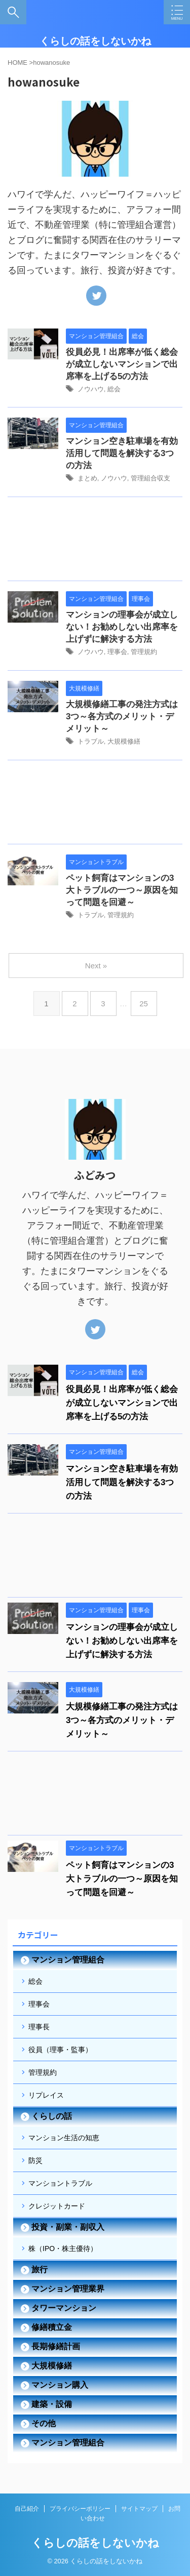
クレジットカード (56, 2206)
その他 (43, 2423)
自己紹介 (27, 2508)
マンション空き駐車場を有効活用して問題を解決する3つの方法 (122, 453)
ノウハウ (91, 389)
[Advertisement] (95, 541)
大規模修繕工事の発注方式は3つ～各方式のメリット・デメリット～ (122, 716)
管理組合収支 (150, 478)
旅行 (39, 2269)
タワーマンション (63, 2308)
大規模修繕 (123, 741)
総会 (114, 389)
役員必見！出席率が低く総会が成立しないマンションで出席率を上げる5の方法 (122, 364)
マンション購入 (59, 2385)
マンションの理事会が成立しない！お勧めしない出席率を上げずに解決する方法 (122, 627)
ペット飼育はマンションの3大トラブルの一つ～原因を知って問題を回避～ (122, 890)
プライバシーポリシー (80, 2508)
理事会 (117, 652)
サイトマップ (139, 2508)
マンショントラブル (60, 2183)
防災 (35, 2160)
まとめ (87, 478)
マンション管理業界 (67, 2288)
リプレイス (46, 2095)
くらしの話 (51, 2116)
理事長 (39, 2027)
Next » (96, 965)
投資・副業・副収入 (67, 2227)
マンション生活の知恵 (63, 2138)
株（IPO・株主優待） (62, 2248)
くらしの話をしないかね (95, 41)
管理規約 (144, 652)
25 (143, 1003)
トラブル (91, 741)
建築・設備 (51, 2404)
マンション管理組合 (67, 1959)
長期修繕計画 (55, 2346)
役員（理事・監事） (60, 2050)
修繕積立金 (51, 2327)
